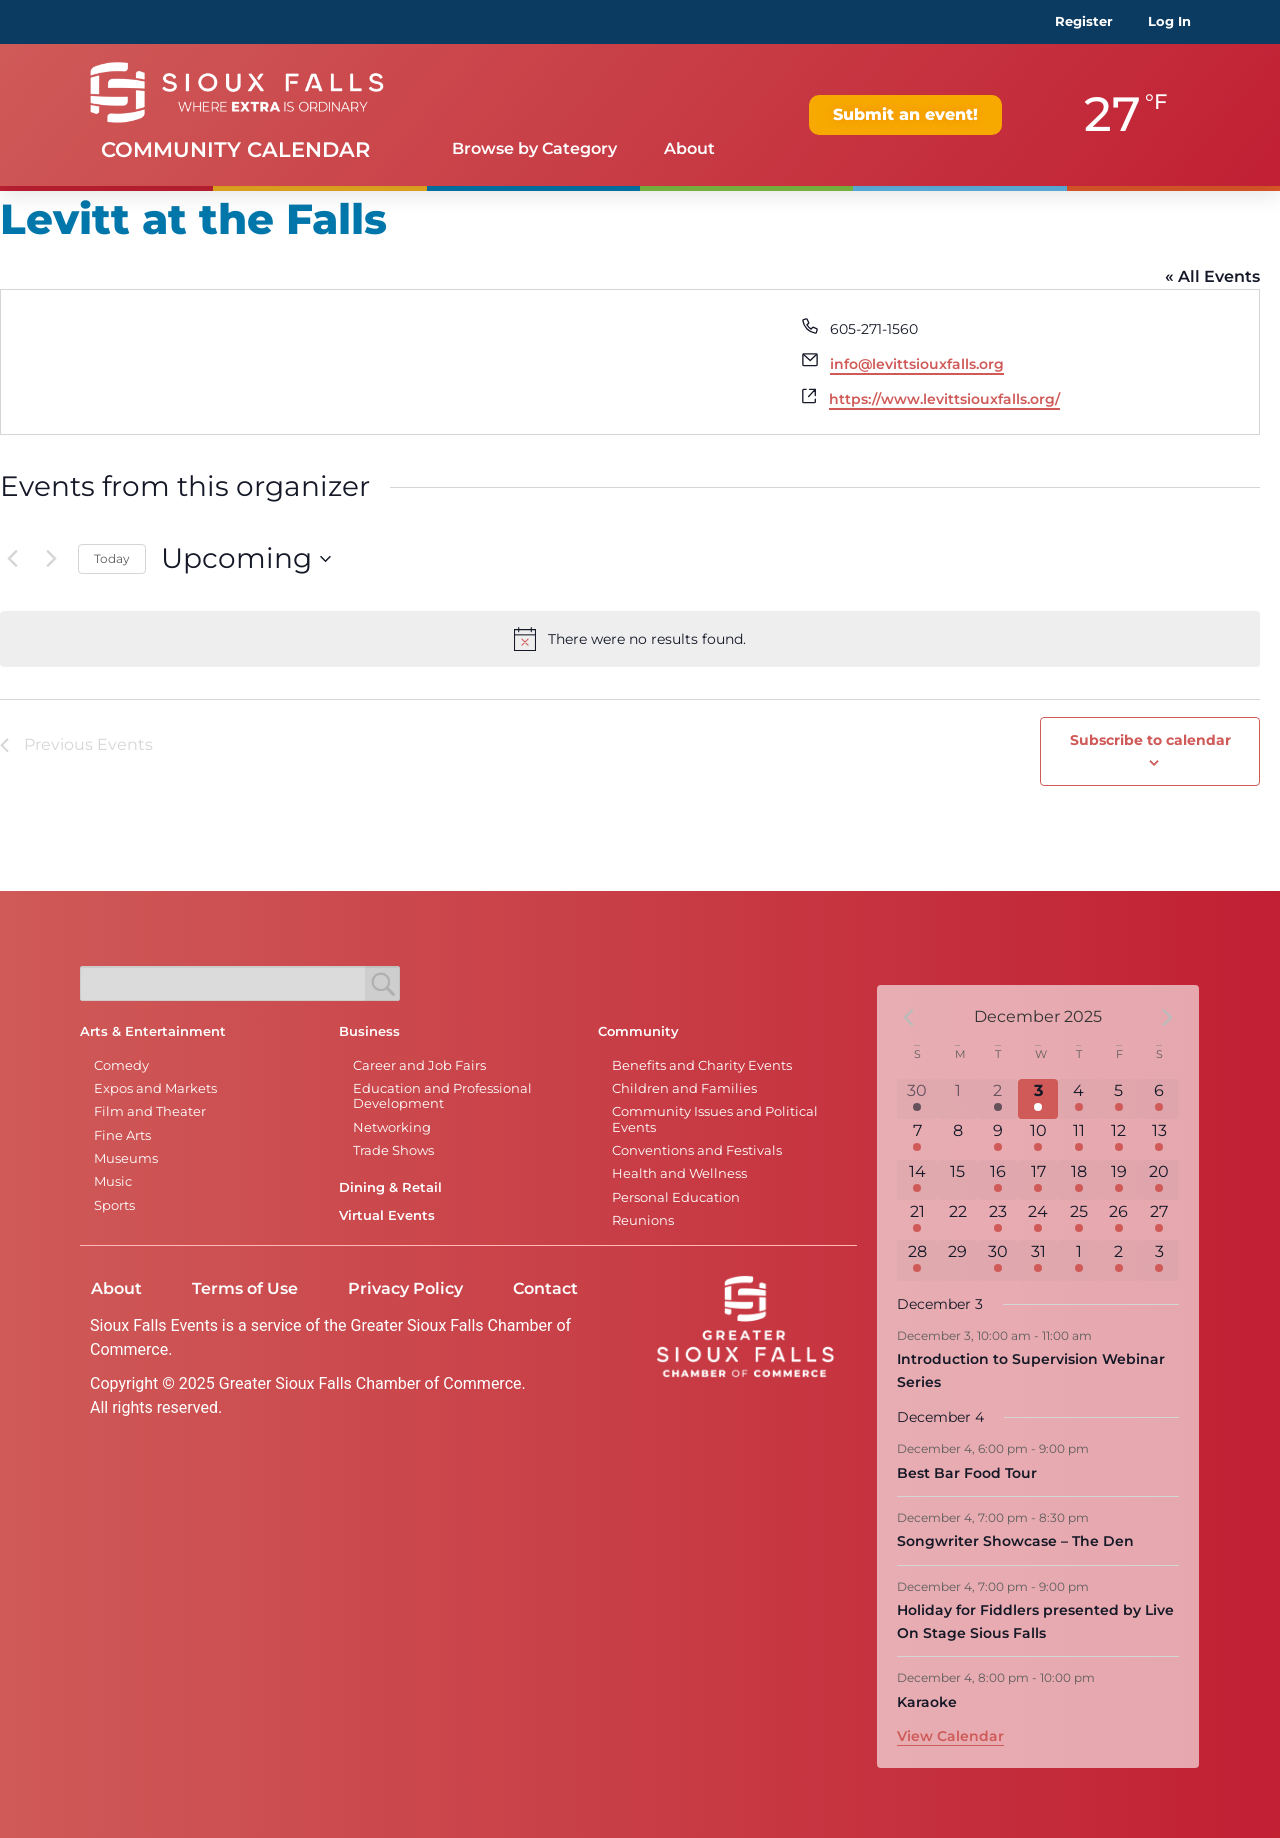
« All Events (1212, 276)
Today (112, 558)
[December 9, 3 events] (998, 1139)
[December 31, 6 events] (1038, 1260)
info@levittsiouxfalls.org (917, 364)
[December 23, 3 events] (998, 1220)
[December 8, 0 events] (957, 1139)
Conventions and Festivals (697, 1150)
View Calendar (950, 1736)
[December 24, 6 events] (1038, 1220)
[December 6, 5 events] (1159, 1099)
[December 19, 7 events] (1119, 1180)
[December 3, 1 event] (1038, 1099)
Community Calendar (235, 149)
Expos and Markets (155, 1088)
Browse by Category (534, 148)
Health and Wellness (679, 1173)
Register (1084, 21)
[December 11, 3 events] (1078, 1139)
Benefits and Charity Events (702, 1065)
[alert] (630, 639)
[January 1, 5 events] (1078, 1260)
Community (638, 1031)
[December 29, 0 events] (957, 1260)
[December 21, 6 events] (917, 1220)
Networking (392, 1127)
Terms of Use (245, 1288)
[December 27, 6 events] (1159, 1220)
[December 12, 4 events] (1119, 1139)
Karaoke (927, 1702)
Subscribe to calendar (1150, 740)
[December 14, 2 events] (917, 1180)
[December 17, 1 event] (1038, 1180)
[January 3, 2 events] (1159, 1260)
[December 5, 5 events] (1119, 1099)
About (689, 148)
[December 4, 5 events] (1078, 1099)
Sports (114, 1205)
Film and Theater (150, 1111)
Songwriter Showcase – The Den (1015, 1541)
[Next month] (1167, 1017)
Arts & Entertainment (153, 1031)
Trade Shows (393, 1150)
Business (369, 1031)
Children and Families (684, 1088)
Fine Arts (122, 1135)
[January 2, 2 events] (1119, 1260)
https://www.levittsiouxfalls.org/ (944, 399)
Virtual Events (387, 1215)
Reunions (643, 1220)
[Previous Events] (12, 559)
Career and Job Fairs (419, 1065)
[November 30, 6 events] (917, 1099)
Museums (126, 1158)
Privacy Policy (405, 1288)
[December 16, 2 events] (998, 1180)
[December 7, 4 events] (917, 1139)
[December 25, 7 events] (1078, 1220)
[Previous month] (909, 1017)
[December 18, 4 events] (1078, 1180)
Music (113, 1181)
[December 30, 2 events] (998, 1260)
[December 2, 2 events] (998, 1099)
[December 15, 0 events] (957, 1180)
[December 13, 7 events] (1159, 1139)
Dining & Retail (390, 1187)
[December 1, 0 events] (957, 1099)
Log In (1169, 21)
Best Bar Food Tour (967, 1473)
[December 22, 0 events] (957, 1220)
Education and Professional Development (442, 1096)
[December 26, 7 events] (1119, 1220)
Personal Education (676, 1197)
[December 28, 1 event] (917, 1260)
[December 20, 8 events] (1159, 1180)
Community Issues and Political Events (715, 1119)
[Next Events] (51, 559)
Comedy (121, 1065)
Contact (545, 1288)
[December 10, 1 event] (1038, 1139)
